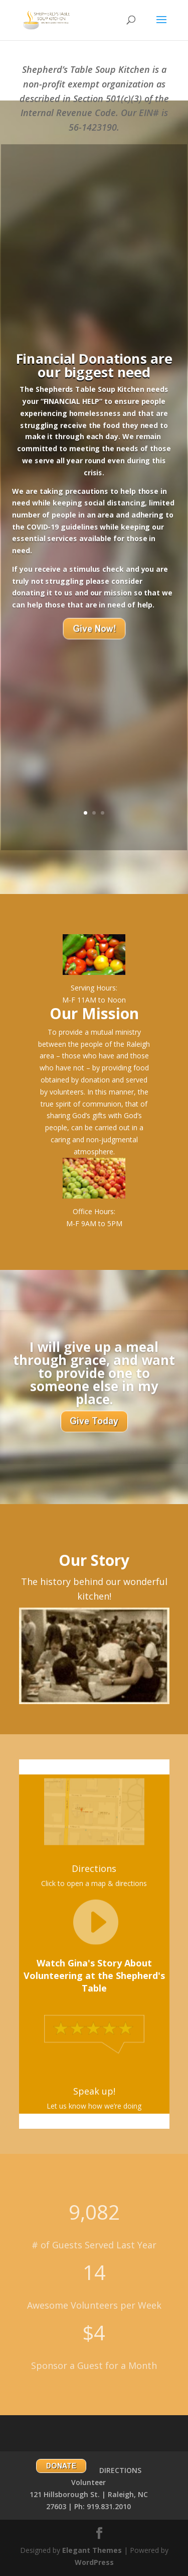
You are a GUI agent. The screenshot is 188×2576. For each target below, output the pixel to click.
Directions (94, 1868)
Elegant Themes (92, 2550)
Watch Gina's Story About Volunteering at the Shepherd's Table (94, 1975)
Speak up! (94, 2091)
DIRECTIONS (120, 2470)
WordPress (94, 2562)
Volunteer (88, 2482)
